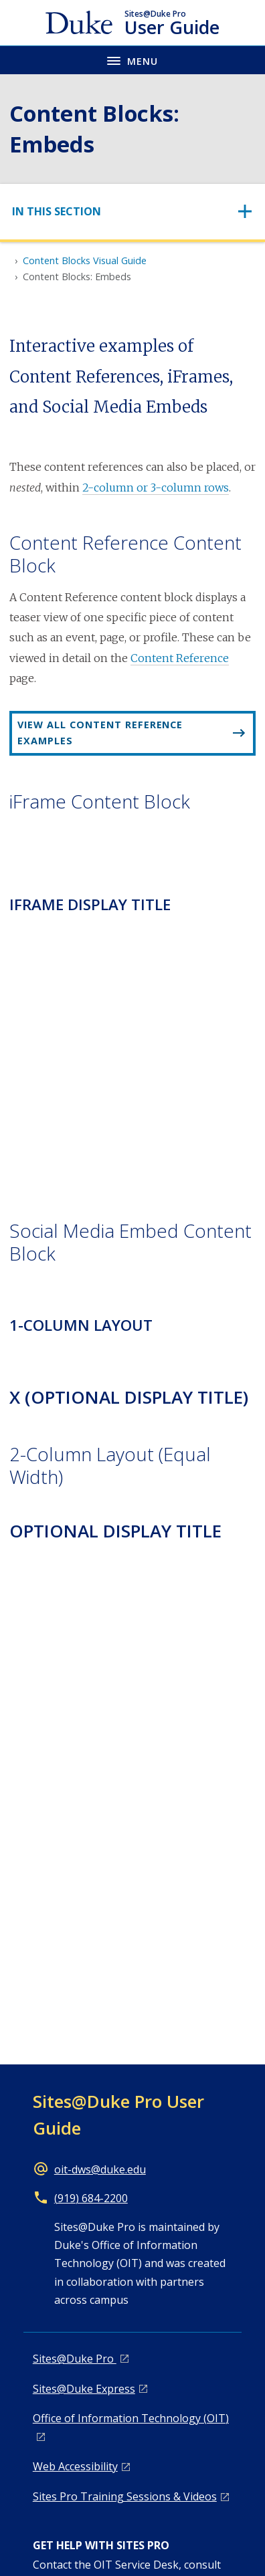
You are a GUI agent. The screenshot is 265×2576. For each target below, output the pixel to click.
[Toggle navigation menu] (132, 59)
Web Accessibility (75, 2466)
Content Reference (179, 658)
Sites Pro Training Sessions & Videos (125, 2496)
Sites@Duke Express (84, 2388)
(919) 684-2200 (91, 2198)
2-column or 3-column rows (155, 487)
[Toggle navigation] (132, 211)
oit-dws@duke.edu (100, 2169)
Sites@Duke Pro (74, 2358)
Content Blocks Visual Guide (85, 260)
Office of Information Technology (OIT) (131, 2418)
